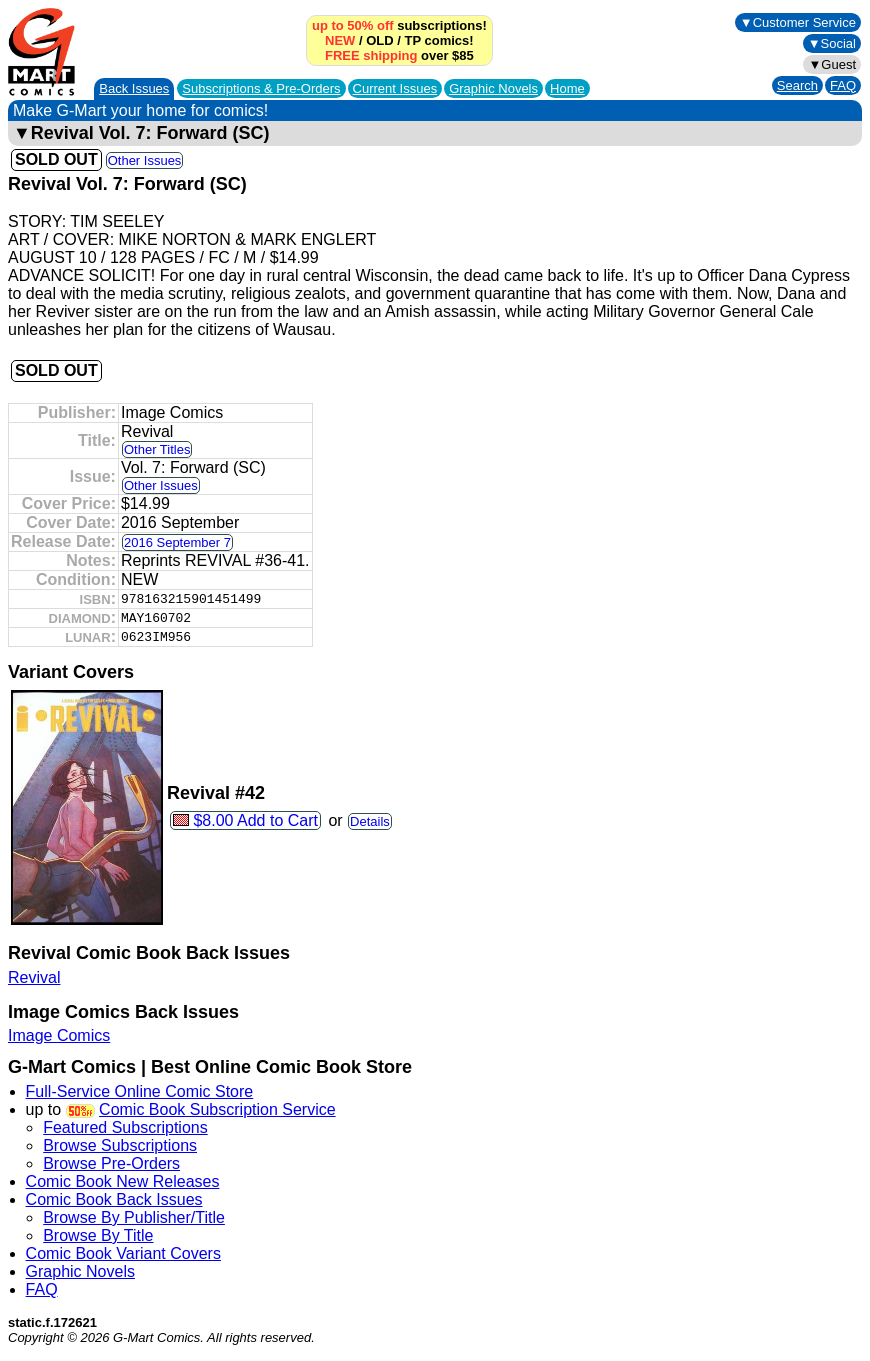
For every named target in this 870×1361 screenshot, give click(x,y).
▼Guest (832, 64)
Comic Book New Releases (123, 1181)
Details (370, 821)
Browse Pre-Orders (111, 1163)
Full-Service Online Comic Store (140, 1091)
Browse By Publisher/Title (134, 1217)
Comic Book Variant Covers (123, 1253)
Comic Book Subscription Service (217, 1109)
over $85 (399, 55)
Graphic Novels (493, 88)
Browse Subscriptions (120, 1145)
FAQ (843, 85)
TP (413, 40)
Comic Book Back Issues (114, 1199)
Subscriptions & (261, 88)
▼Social (832, 43)
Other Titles (157, 449)
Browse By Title (98, 1235)
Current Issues (395, 88)
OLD (379, 40)
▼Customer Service (798, 22)
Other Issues (145, 160)
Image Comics (59, 1035)
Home (567, 88)
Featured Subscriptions (125, 1127)
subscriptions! (399, 25)
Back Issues (134, 88)
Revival (34, 977)
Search (797, 85)
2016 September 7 (177, 542)
